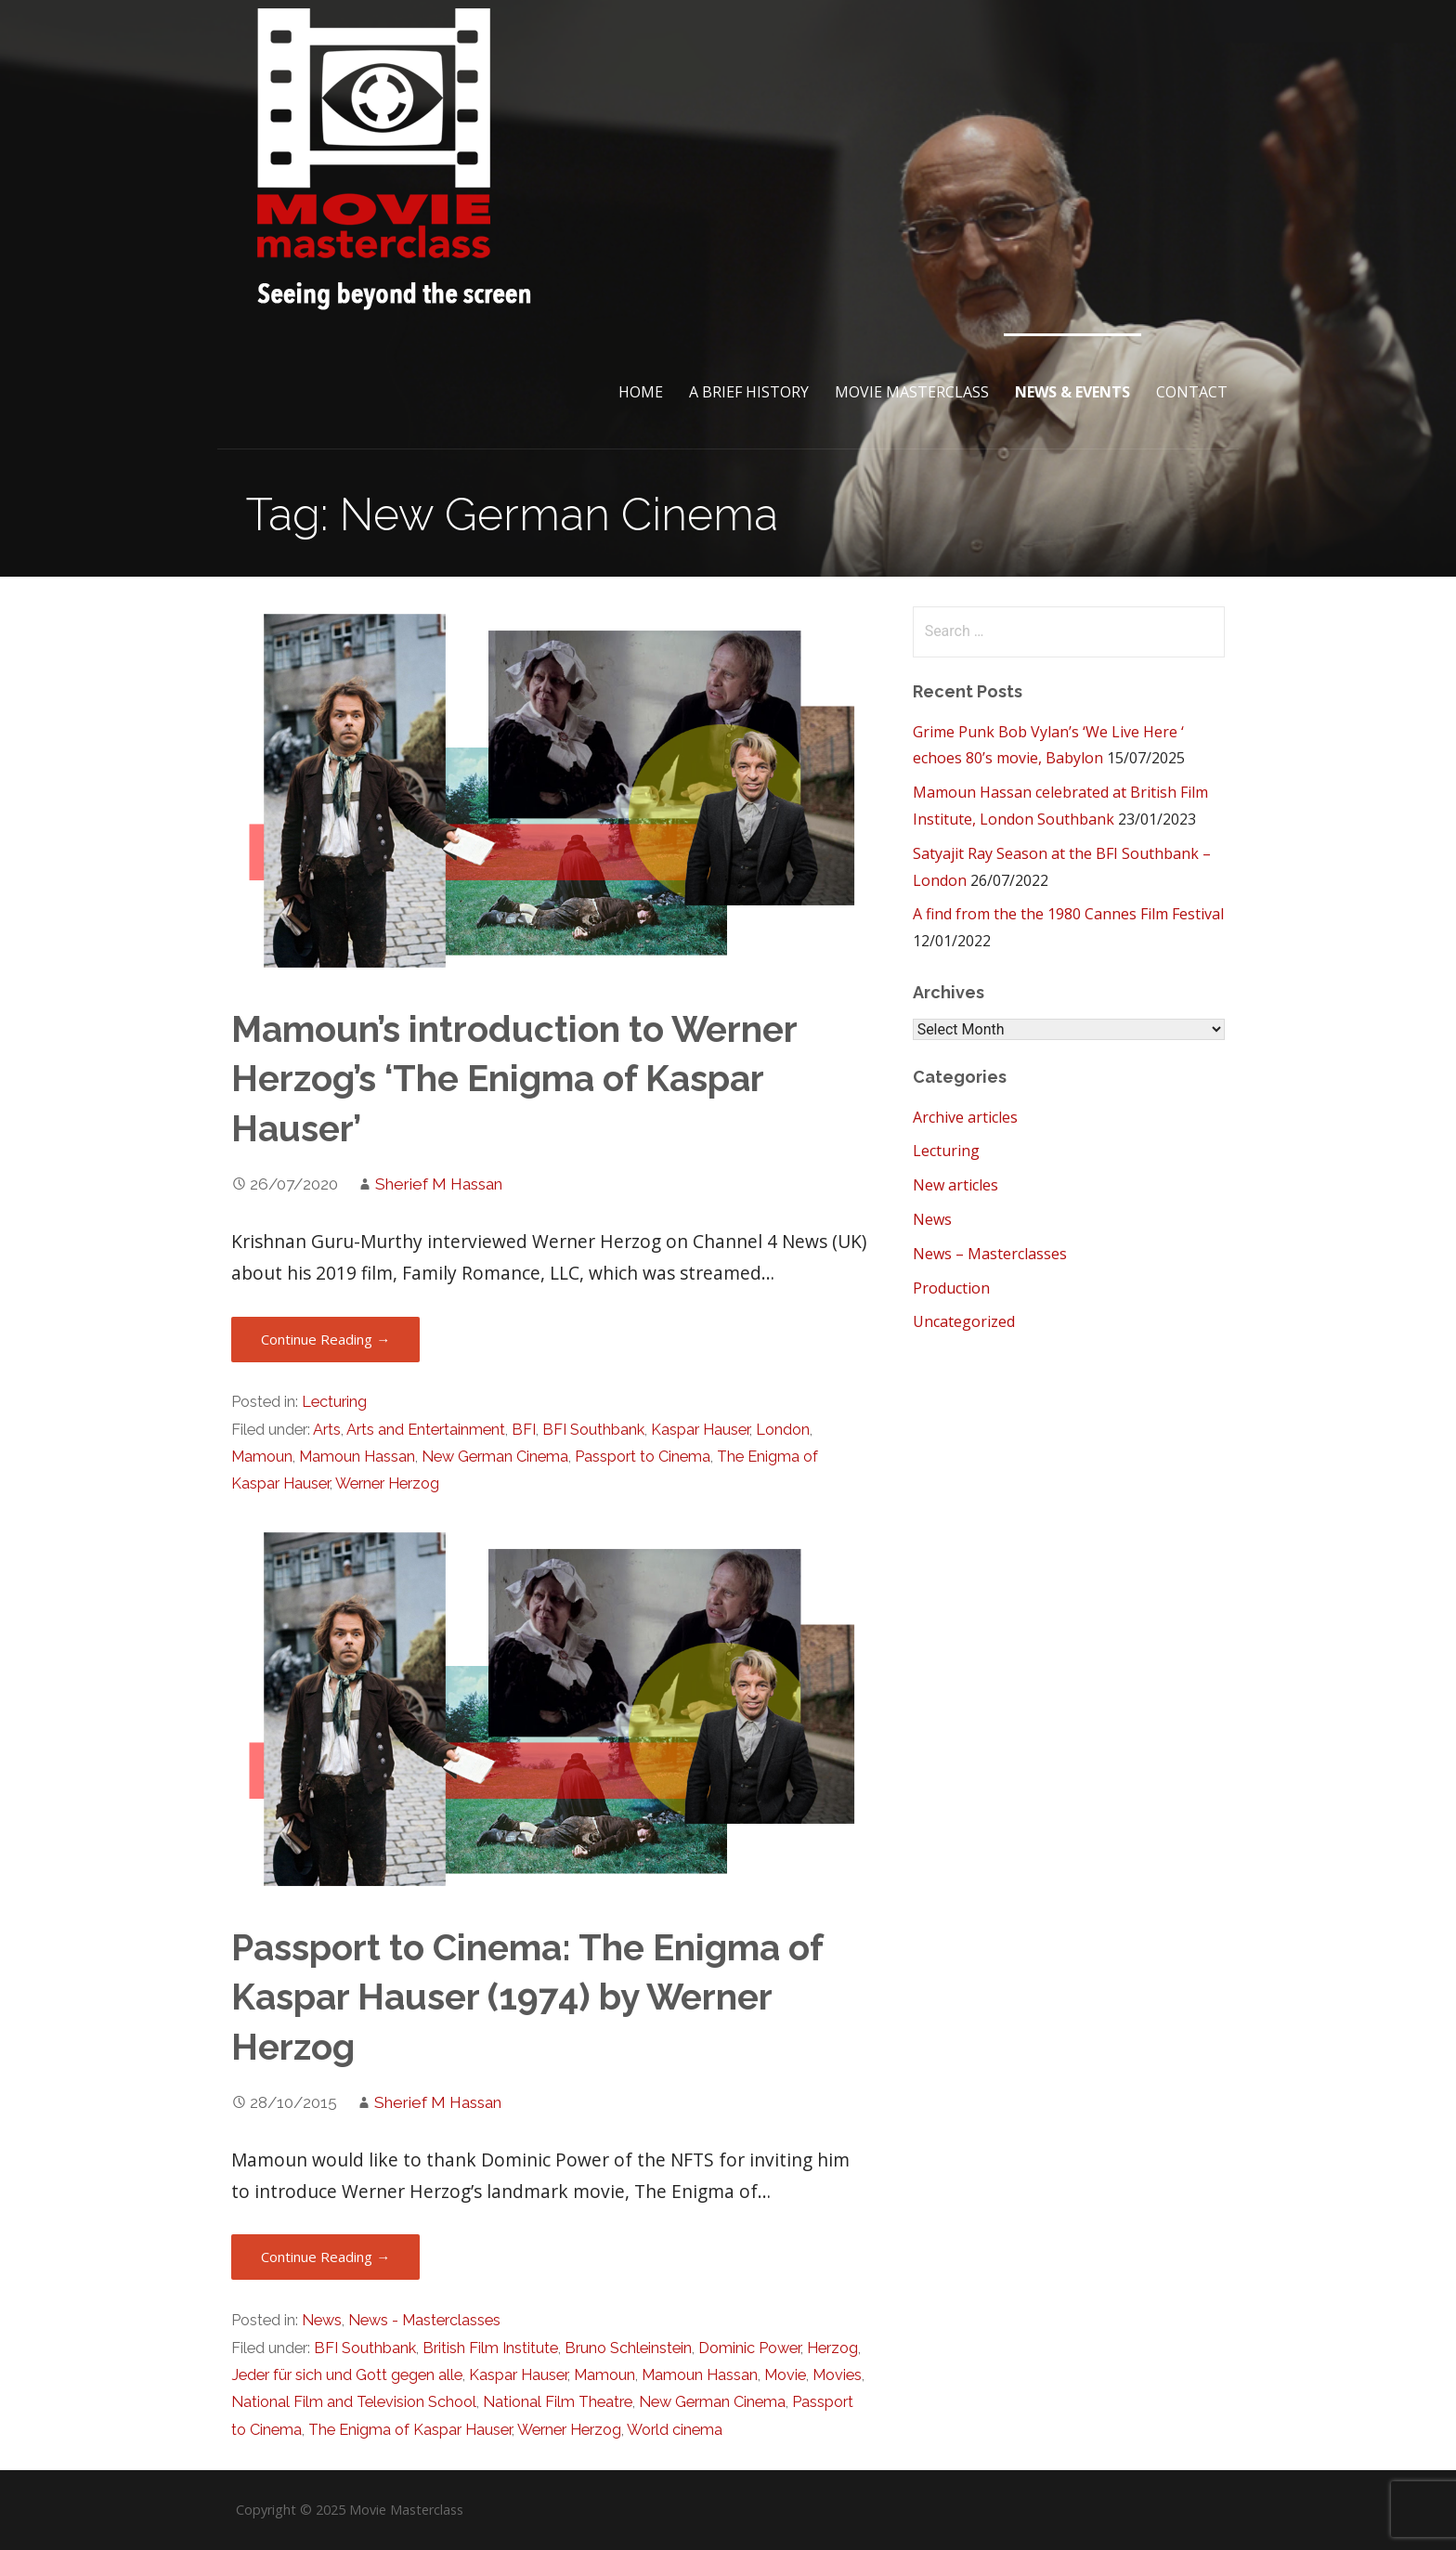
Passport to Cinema (642, 1456)
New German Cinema (495, 1456)
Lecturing (334, 1402)
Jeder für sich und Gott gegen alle (346, 2375)
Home (640, 392)
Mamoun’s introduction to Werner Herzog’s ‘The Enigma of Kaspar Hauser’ (514, 1079)
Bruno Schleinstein (628, 2348)
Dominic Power (749, 2348)
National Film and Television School (353, 2402)
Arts (327, 1429)
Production (951, 1288)
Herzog (832, 2348)
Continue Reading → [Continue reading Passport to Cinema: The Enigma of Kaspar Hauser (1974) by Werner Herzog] (325, 2256)
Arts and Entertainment (425, 1429)
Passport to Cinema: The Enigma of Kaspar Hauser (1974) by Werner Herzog (527, 1998)
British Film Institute (490, 2348)
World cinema (674, 2430)
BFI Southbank (593, 1429)
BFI (524, 1429)
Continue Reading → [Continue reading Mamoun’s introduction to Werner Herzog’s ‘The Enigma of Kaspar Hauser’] (325, 1339)
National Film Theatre (557, 2402)
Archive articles (965, 1117)
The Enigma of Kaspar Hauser (410, 2430)
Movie (785, 2375)
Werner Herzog (387, 1483)
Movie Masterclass (912, 392)
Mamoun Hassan (357, 1456)
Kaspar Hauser (700, 1429)
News (322, 2320)
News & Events (1072, 392)
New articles (955, 1185)
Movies (837, 2375)
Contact (1192, 392)
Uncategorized (964, 1321)
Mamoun (261, 1456)
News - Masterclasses (424, 2320)
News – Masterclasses (990, 1253)
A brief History (749, 392)
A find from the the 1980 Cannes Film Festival (1068, 914)
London (783, 1429)
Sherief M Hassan (438, 1184)
